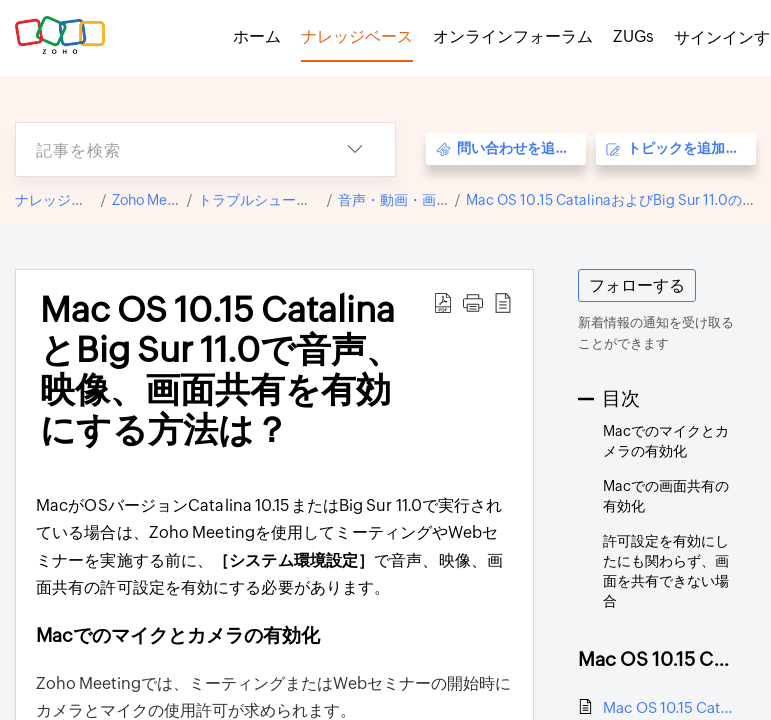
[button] (355, 149)
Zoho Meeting (156, 200)
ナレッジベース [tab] (357, 36)
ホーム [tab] (257, 36)
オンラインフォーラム (513, 36)
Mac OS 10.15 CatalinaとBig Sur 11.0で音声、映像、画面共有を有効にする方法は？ (669, 707)
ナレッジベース (64, 200)
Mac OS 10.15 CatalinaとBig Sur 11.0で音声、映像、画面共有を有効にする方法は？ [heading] (220, 370)
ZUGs (633, 36)
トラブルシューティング (275, 200)
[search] (165, 149)
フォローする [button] (637, 285)
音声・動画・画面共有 (408, 200)
